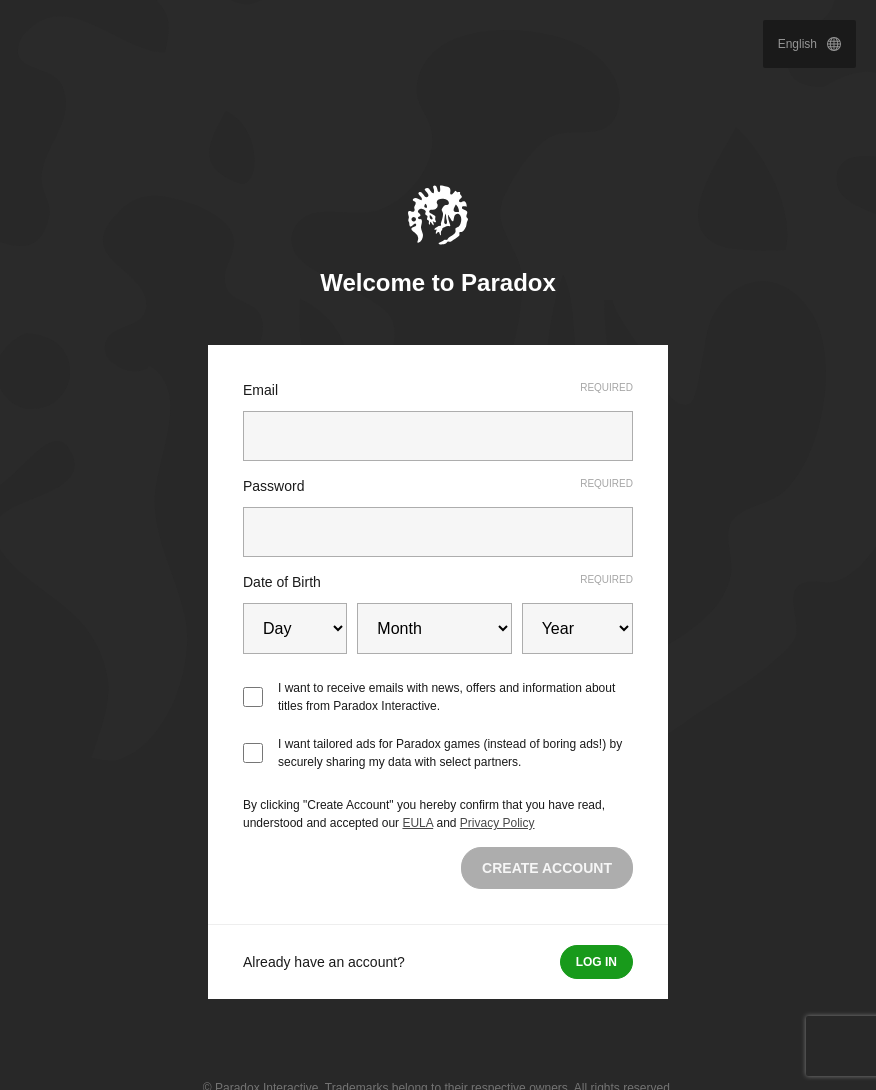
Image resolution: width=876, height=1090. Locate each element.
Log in (596, 962)
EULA (417, 823)
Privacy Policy (497, 823)
